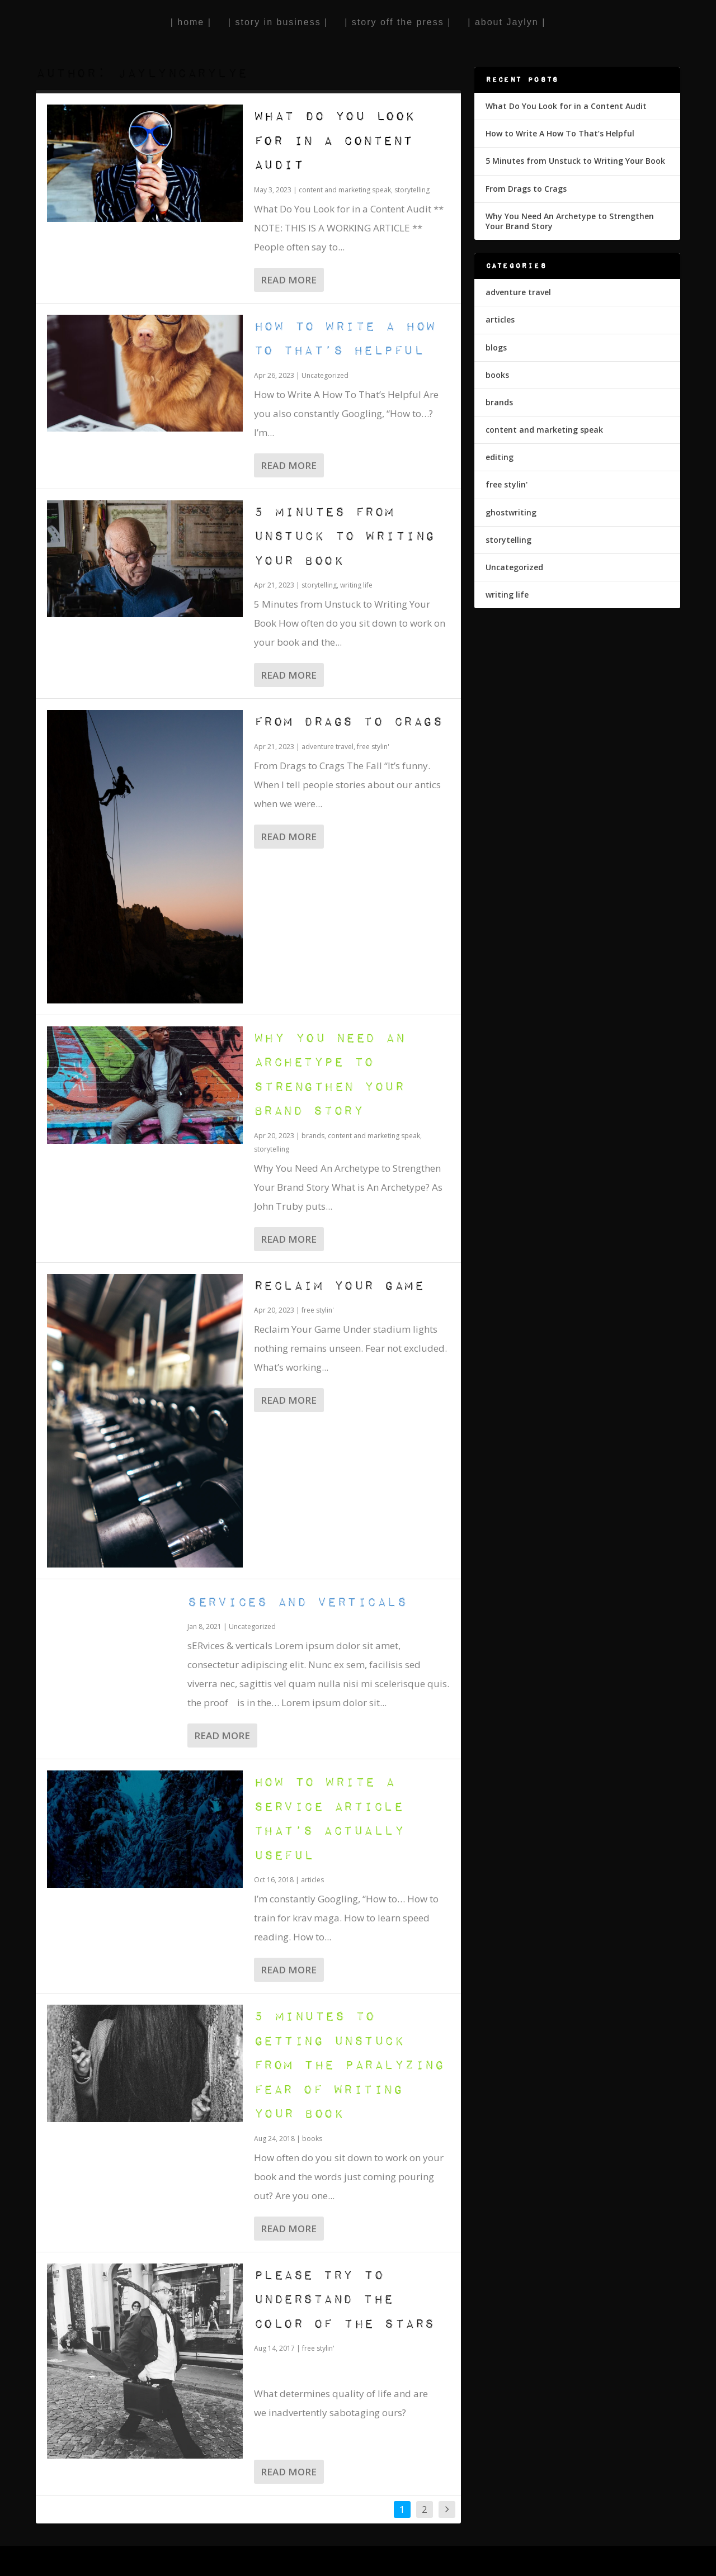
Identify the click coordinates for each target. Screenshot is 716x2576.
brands (313, 1135)
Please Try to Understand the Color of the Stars (344, 2299)
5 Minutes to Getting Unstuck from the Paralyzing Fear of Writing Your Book (349, 2065)
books (312, 2138)
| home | (191, 22)
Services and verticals (297, 1602)
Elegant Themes (113, 2562)
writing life (356, 585)
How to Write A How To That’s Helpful (560, 133)
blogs (496, 347)
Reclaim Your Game (339, 1286)
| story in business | (278, 22)
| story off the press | (398, 22)
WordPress (217, 2562)
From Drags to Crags (348, 722)
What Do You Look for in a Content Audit (335, 140)
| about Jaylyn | (506, 22)
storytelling (412, 190)
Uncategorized (325, 375)
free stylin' (373, 746)
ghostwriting (511, 512)
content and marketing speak (345, 190)
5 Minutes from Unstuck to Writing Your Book (344, 536)
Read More (289, 279)
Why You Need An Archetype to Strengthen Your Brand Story (570, 221)
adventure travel (328, 746)
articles (312, 1879)
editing (500, 457)
